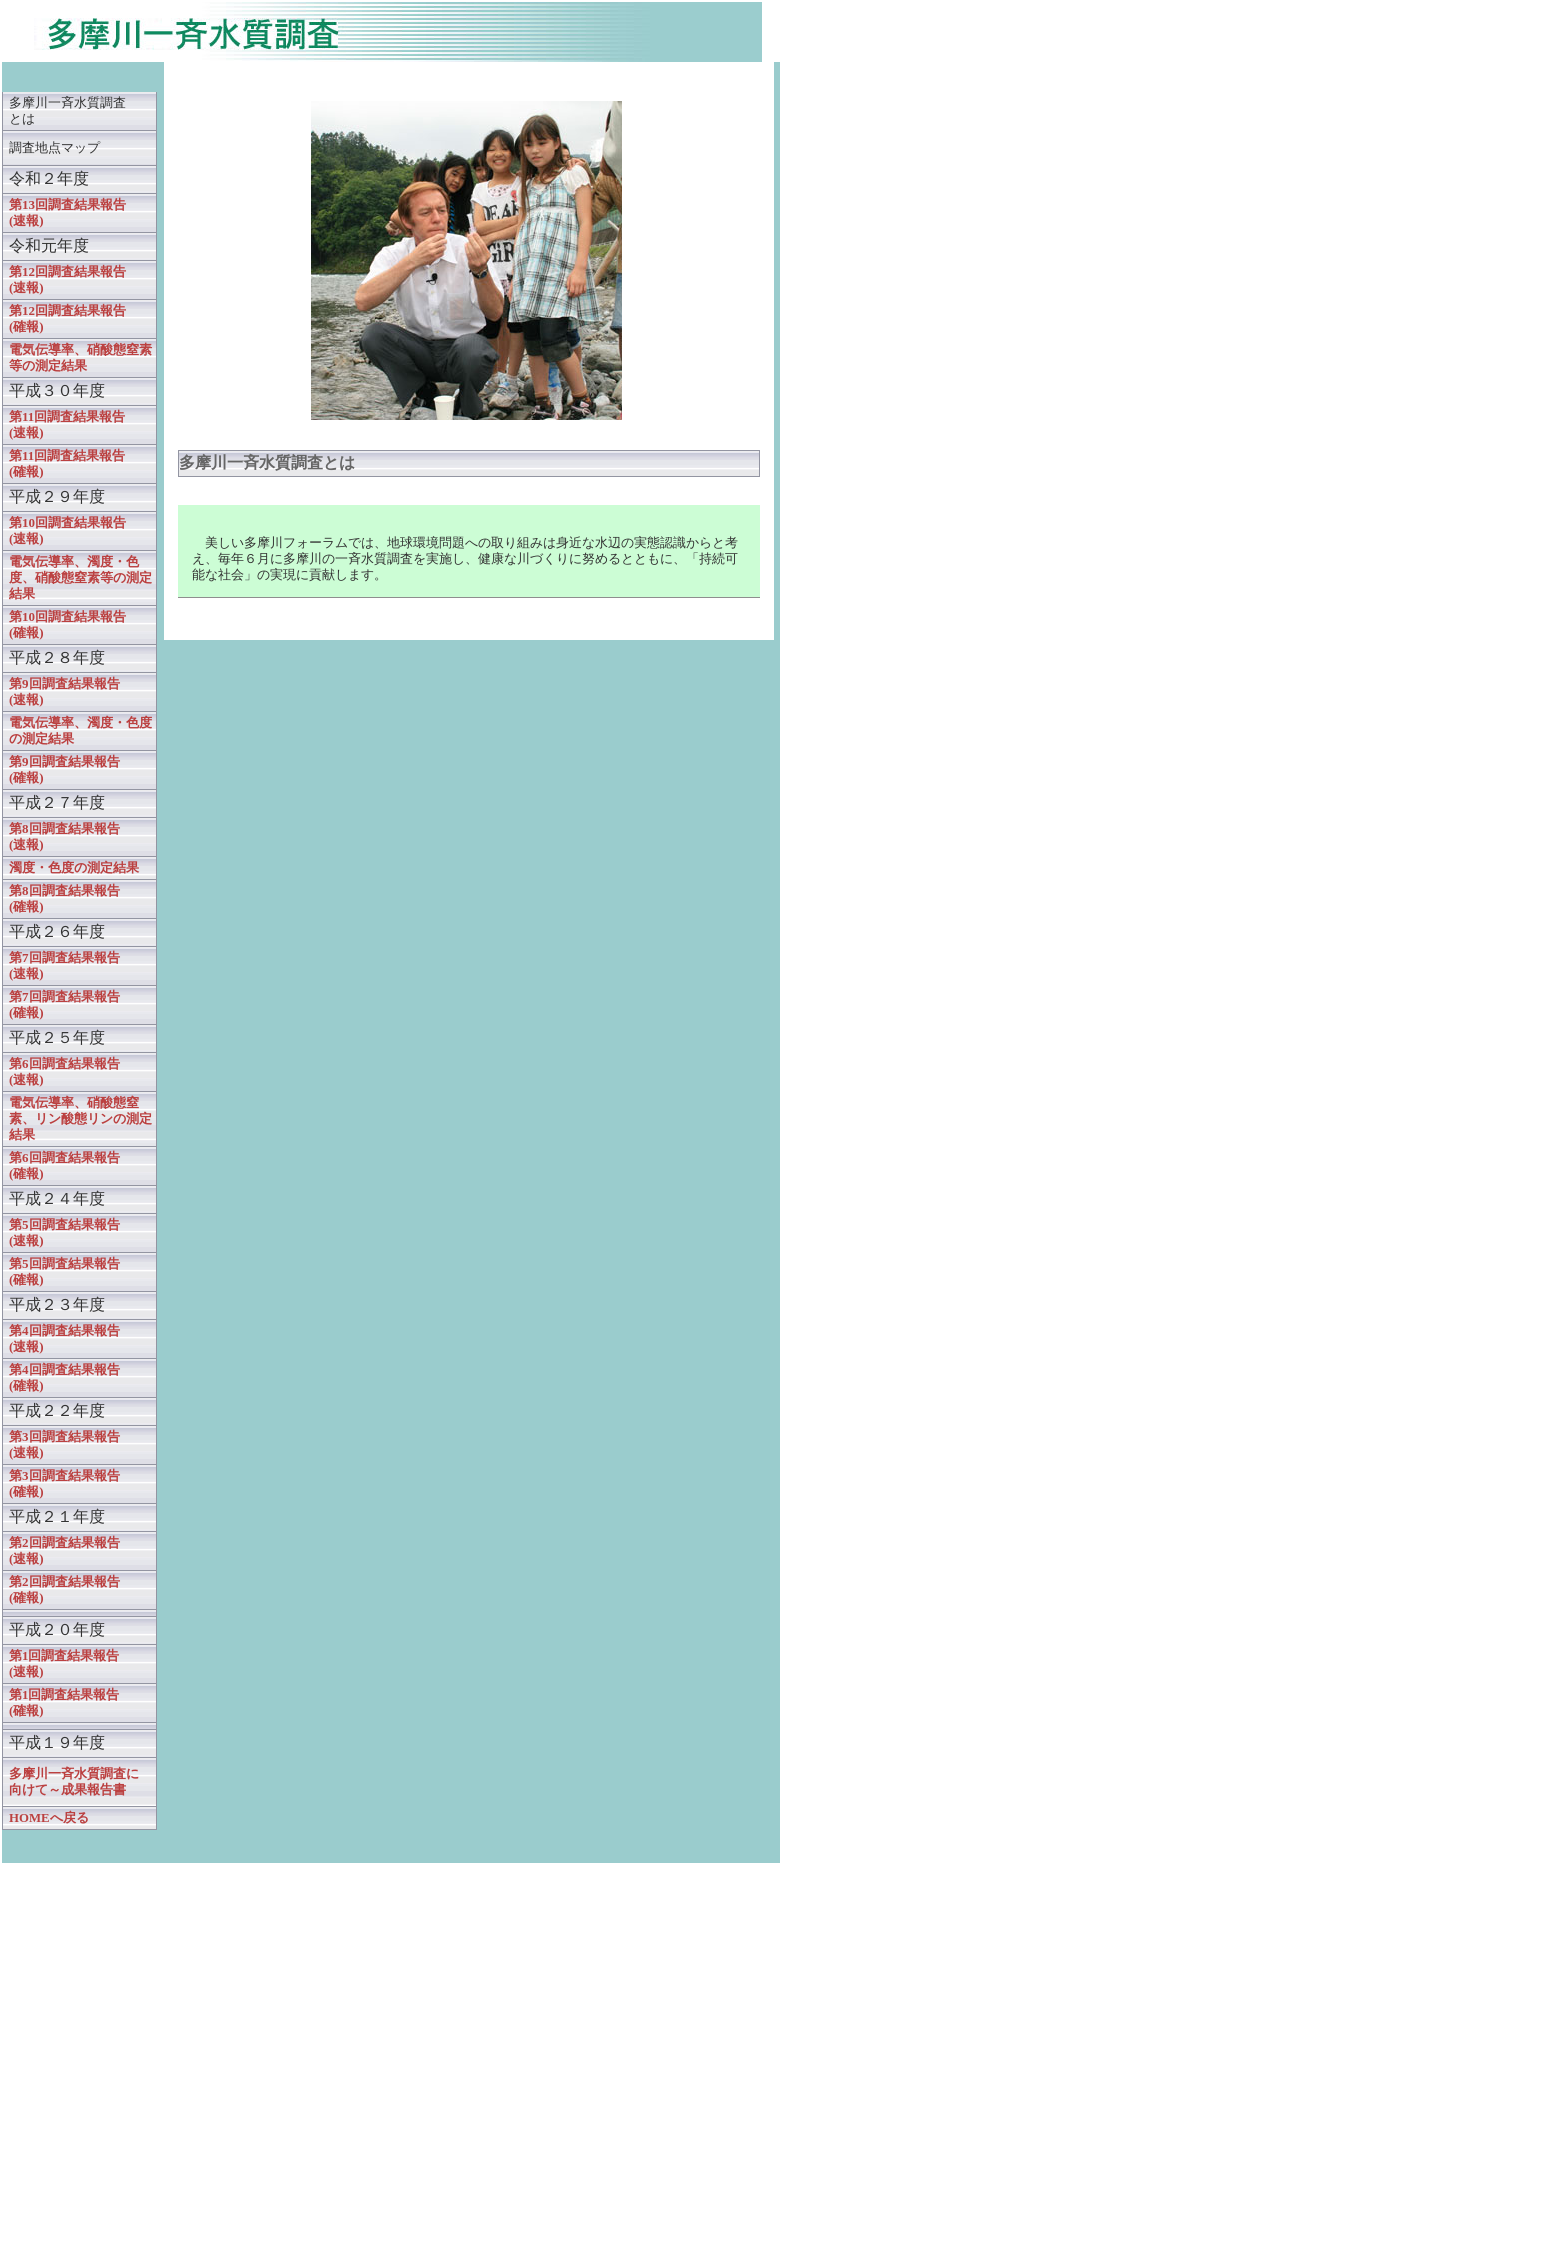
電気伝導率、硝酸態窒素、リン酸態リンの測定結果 (80, 1118)
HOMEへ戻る (49, 1818)
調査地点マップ (54, 148)
